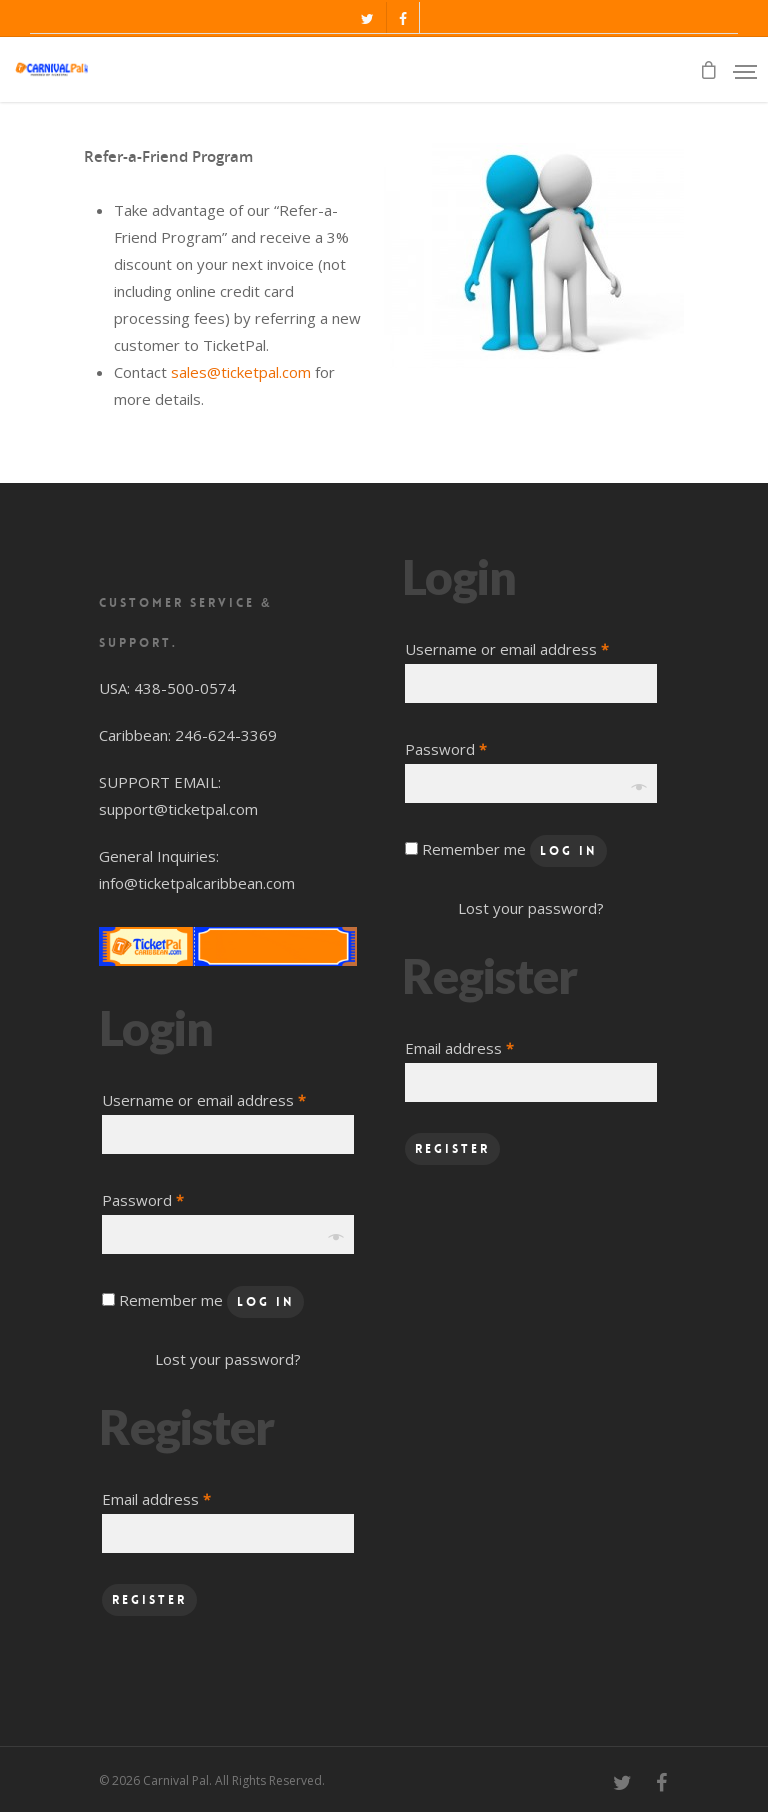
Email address (156, 1499)
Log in (265, 1302)
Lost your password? (228, 1359)
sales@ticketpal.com (241, 372)
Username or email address (204, 1100)
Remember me (173, 1300)
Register (149, 1600)
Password (143, 1200)
